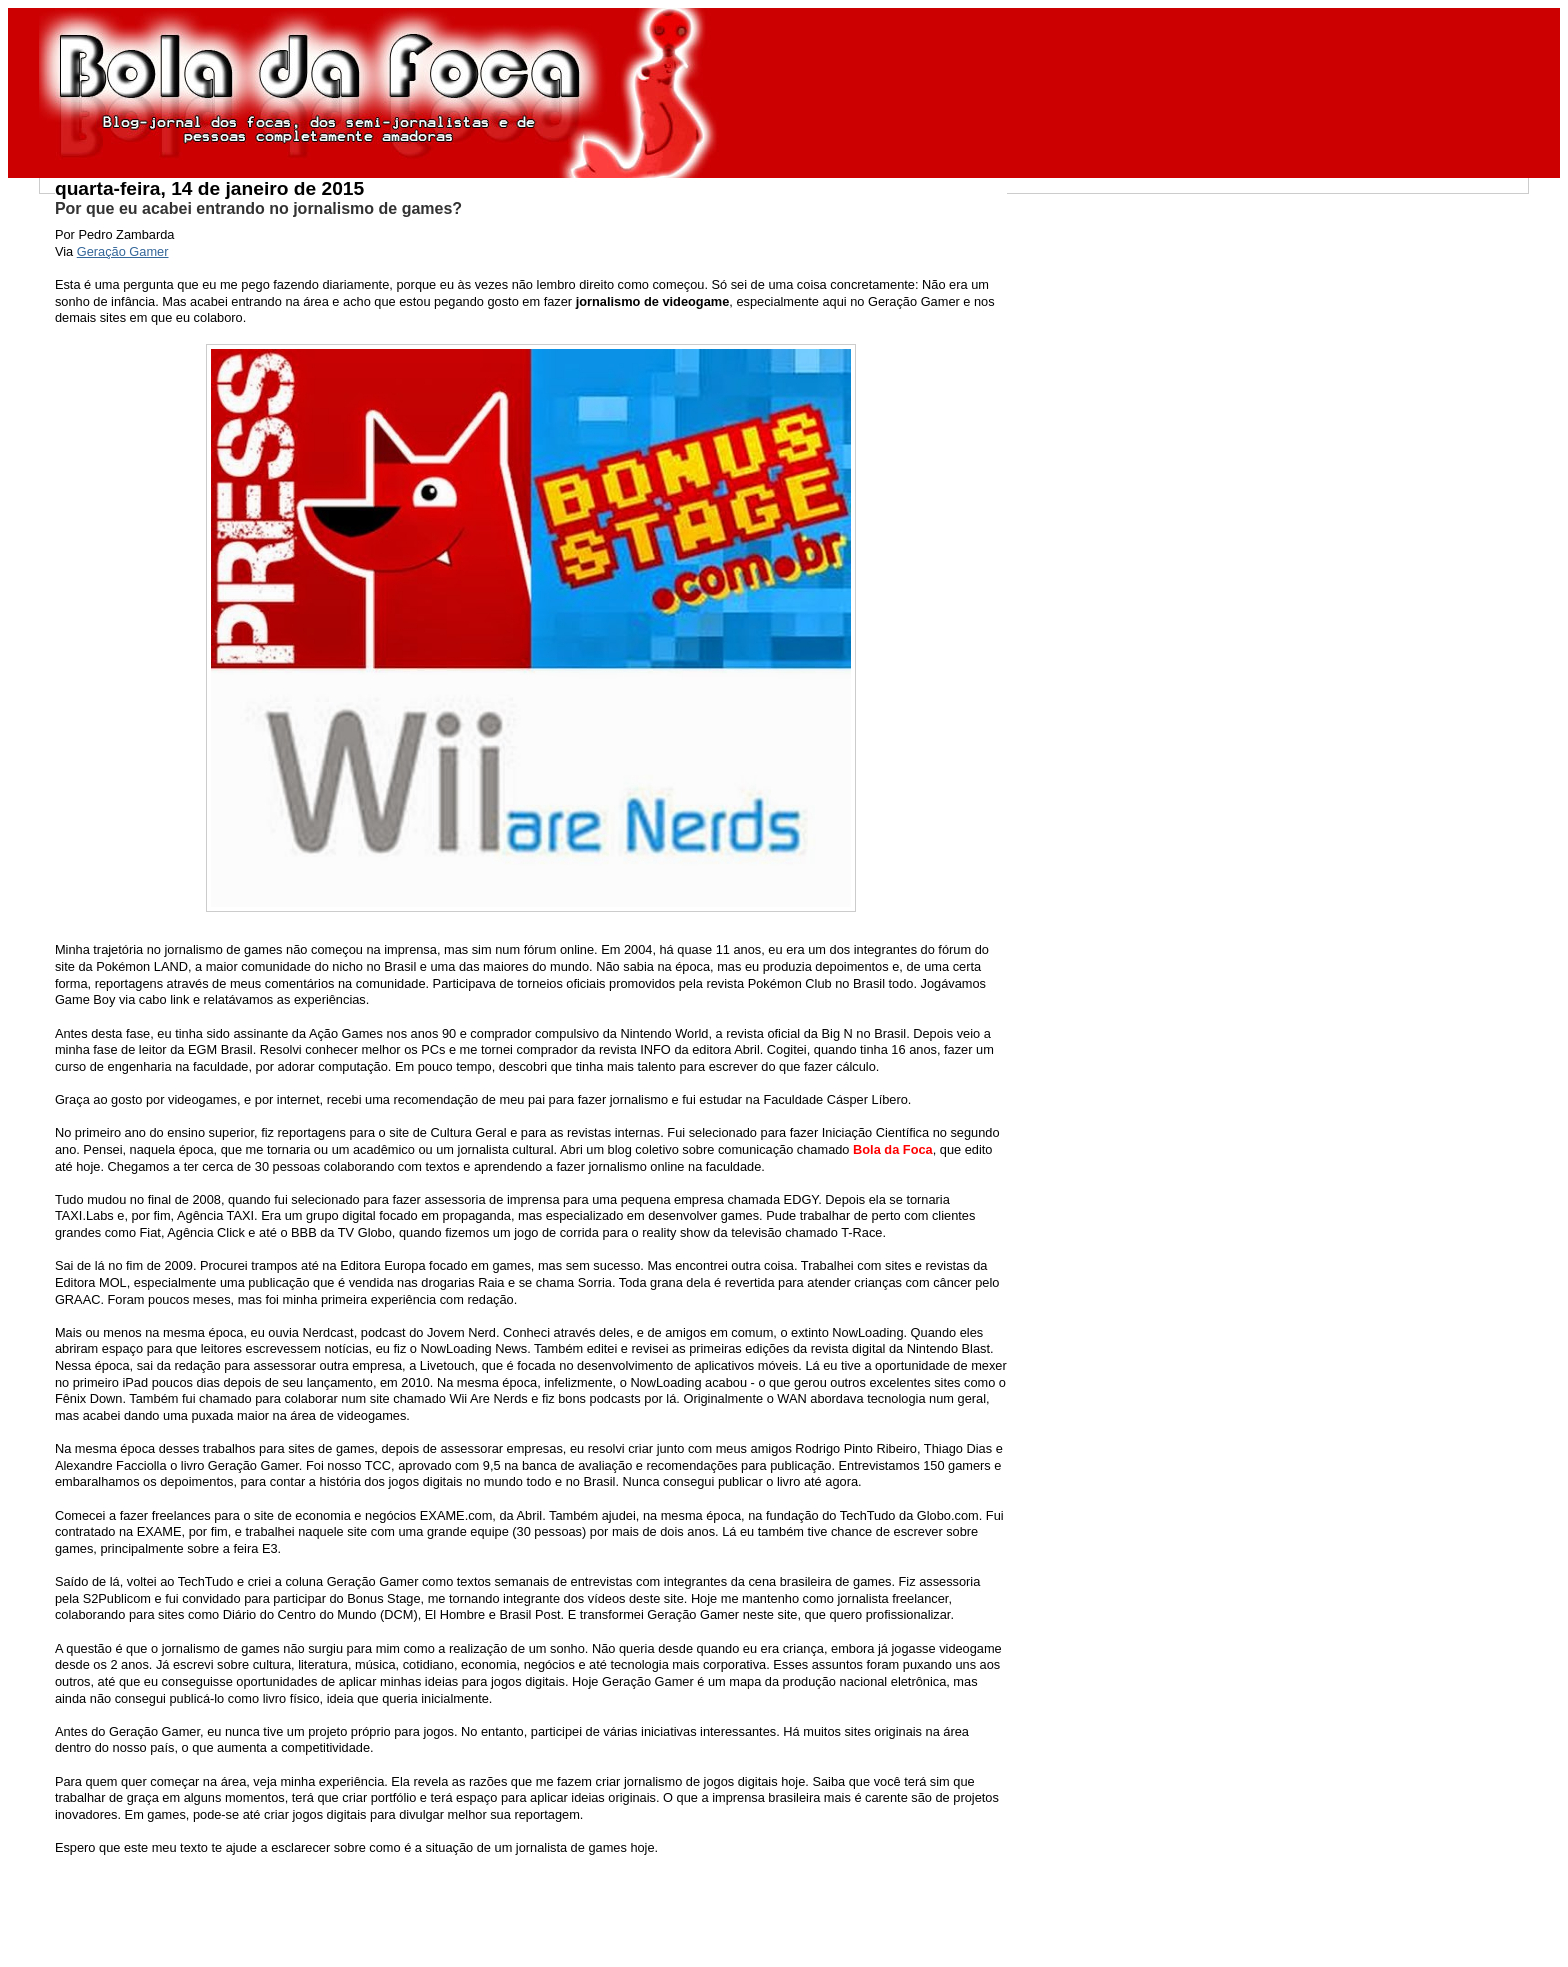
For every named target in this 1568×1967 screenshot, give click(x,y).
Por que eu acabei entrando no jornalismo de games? (258, 208)
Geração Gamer (123, 251)
